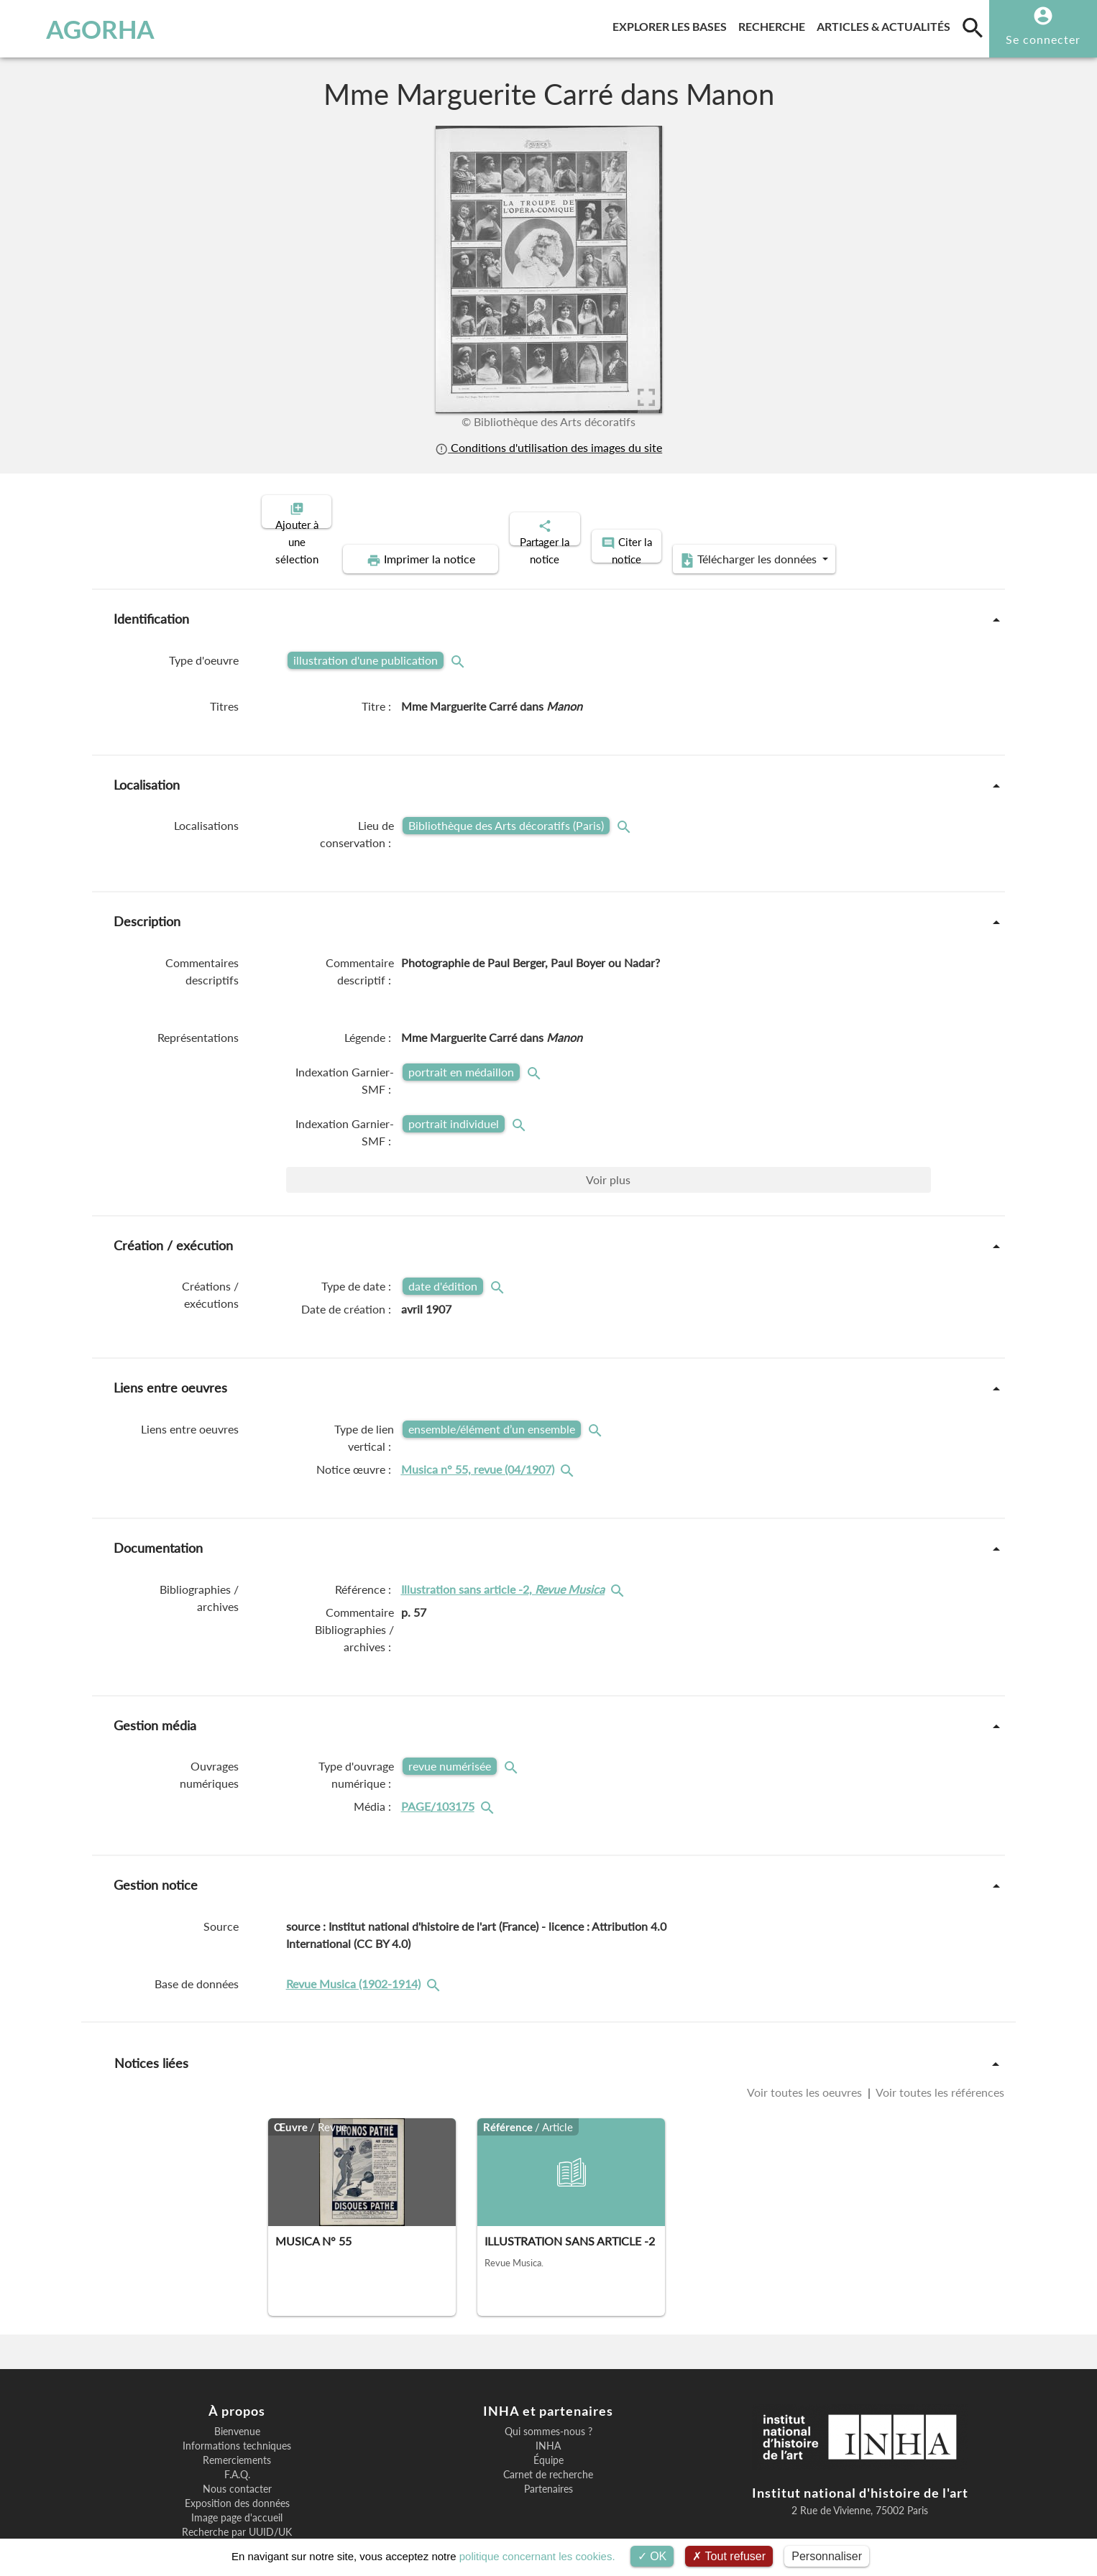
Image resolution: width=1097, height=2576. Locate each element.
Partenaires (548, 2439)
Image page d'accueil (237, 2468)
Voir (608, 1130)
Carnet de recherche (548, 2425)
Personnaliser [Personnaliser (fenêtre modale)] (826, 2556)
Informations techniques (237, 2396)
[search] (972, 27)
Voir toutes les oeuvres (806, 2042)
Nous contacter (237, 2439)
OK (652, 2556)
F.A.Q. (237, 2425)
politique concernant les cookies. (537, 2556)
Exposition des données (237, 2453)
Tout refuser (729, 2556)
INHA (548, 2396)
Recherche (774, 24)
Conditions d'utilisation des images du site (548, 447)
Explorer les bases (672, 24)
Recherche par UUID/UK (237, 2482)
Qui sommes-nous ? (548, 2382)
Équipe (548, 2410)
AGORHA (87, 28)
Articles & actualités (886, 24)
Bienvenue (237, 2382)
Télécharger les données (877, 510)
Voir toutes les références (938, 2042)
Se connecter (1043, 39)
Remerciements (237, 2410)
